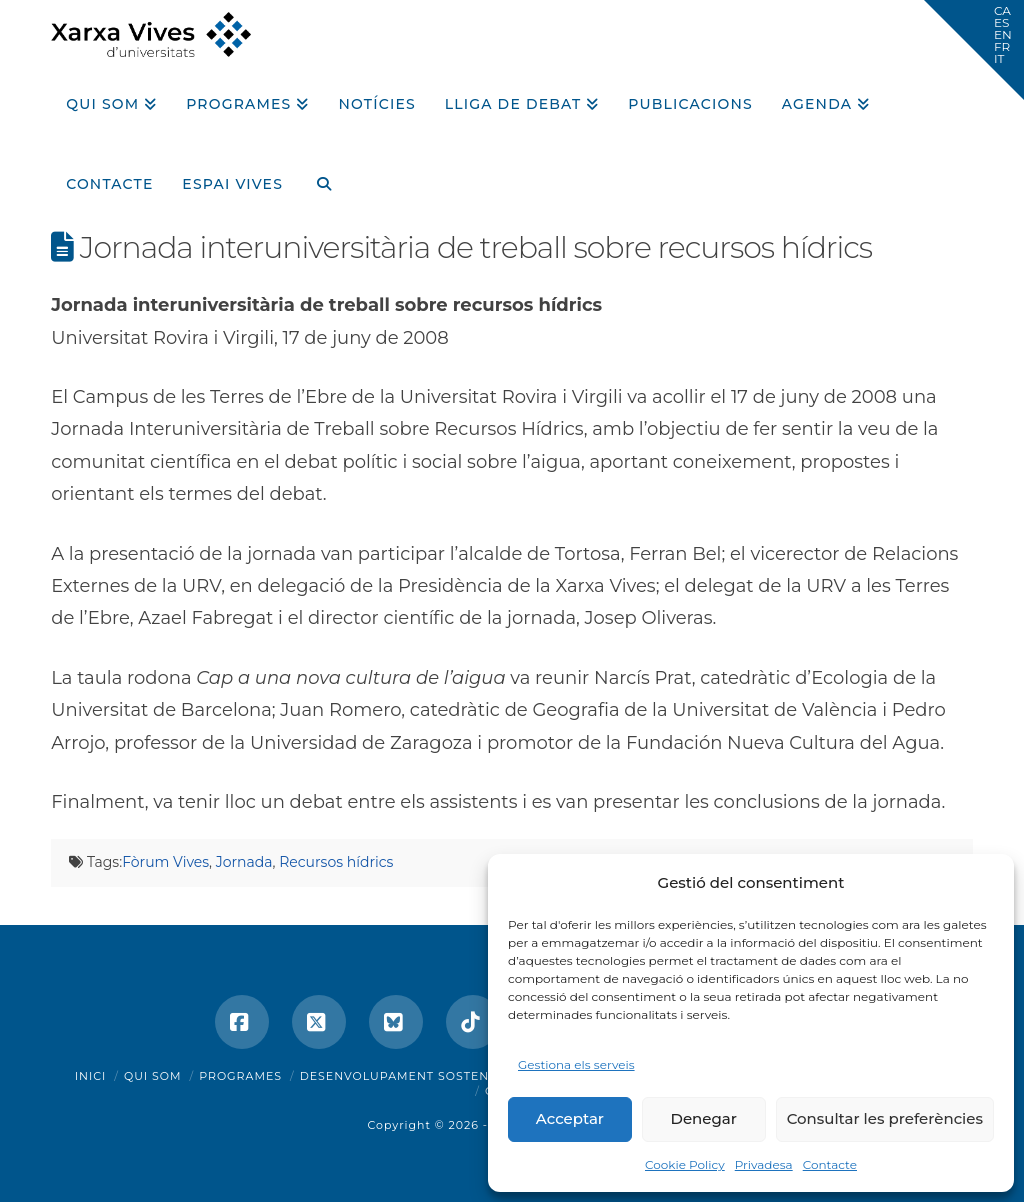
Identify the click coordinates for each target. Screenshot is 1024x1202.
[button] (974, 50)
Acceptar (570, 1118)
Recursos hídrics (336, 862)
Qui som (153, 1076)
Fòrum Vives (165, 862)
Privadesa (764, 1164)
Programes (240, 1076)
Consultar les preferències (885, 1118)
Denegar (704, 1118)
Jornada (244, 862)
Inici (91, 1076)
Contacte (830, 1164)
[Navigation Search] (316, 177)
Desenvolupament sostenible (409, 1076)
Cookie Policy (685, 1164)
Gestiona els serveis (576, 1064)
